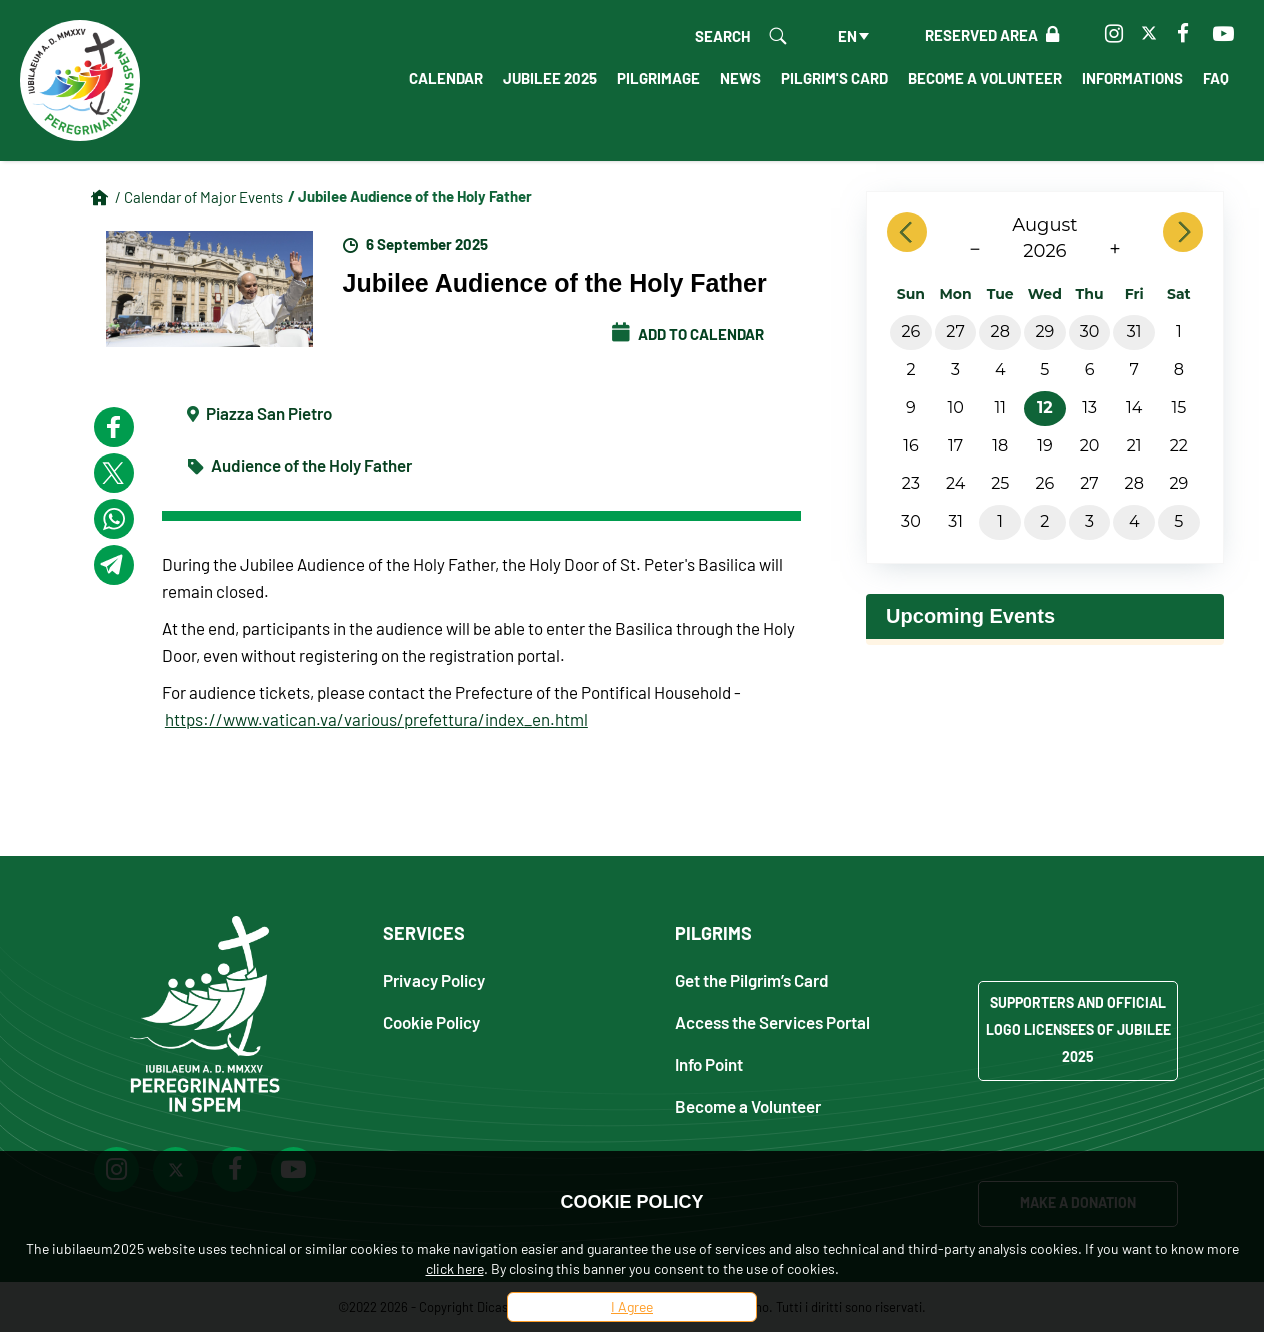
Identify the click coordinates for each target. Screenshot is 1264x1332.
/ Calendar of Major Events (199, 197)
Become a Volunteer (985, 78)
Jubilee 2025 (550, 78)
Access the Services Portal (772, 1021)
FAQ (1216, 78)
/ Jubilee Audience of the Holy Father (410, 196)
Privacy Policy (434, 979)
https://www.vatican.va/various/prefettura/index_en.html (376, 719)
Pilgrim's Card (834, 78)
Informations (1132, 78)
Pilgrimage (658, 78)
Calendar (446, 78)
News (740, 78)
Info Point (709, 1063)
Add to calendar (688, 334)
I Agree (632, 1306)
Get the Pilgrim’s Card (752, 979)
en (847, 36)
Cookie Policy (431, 1021)
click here (455, 1268)
